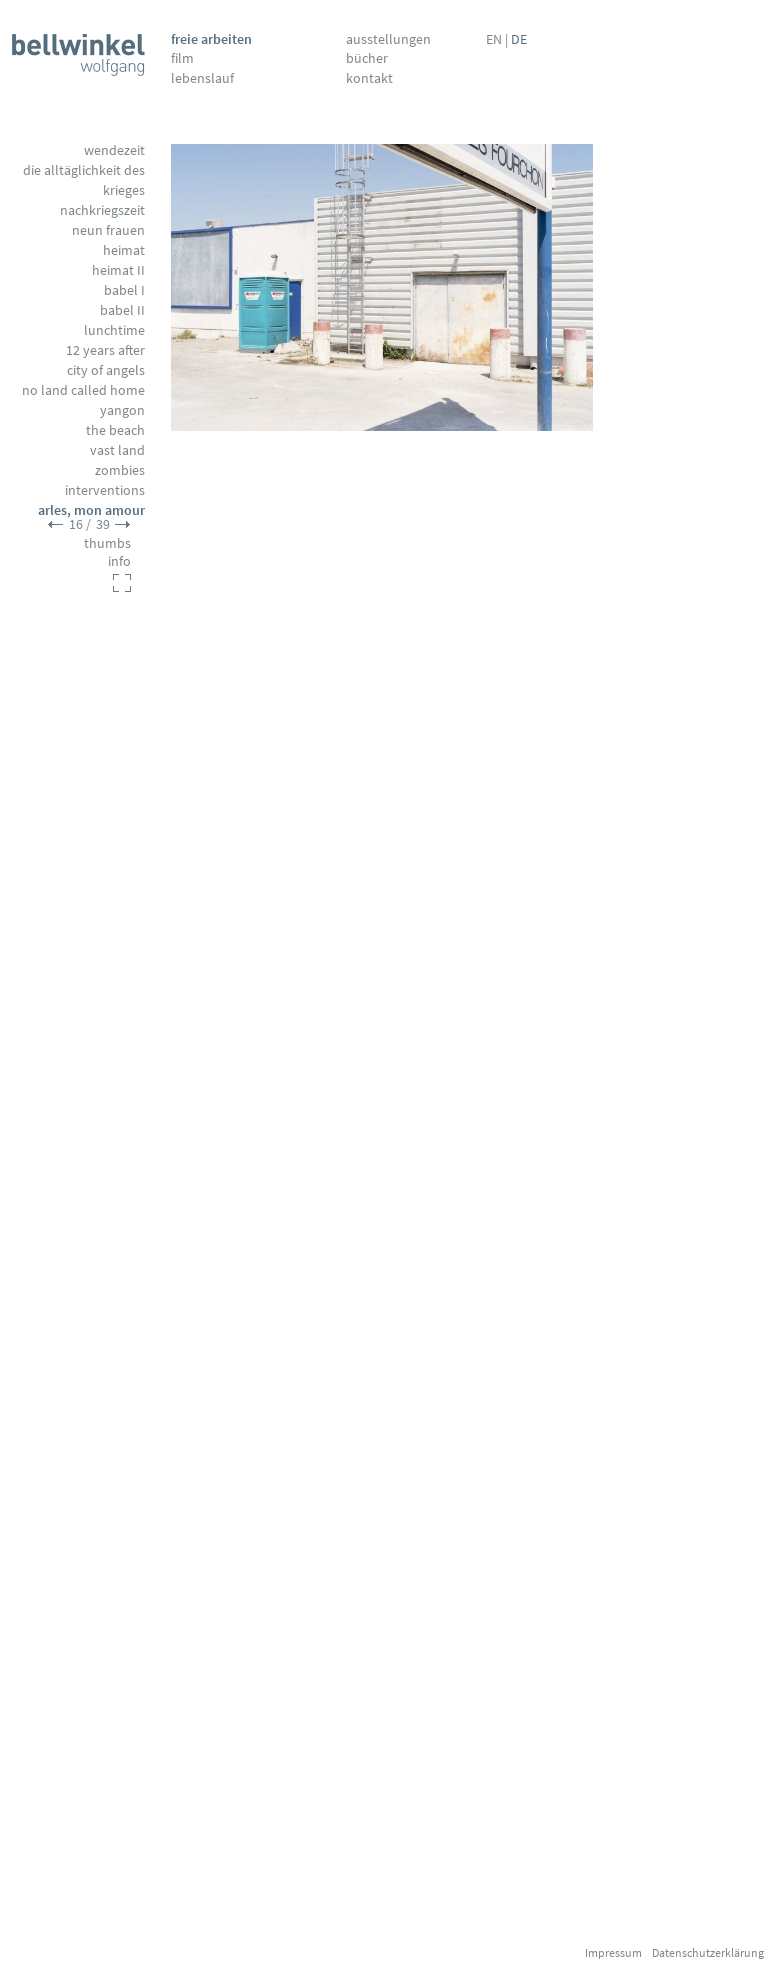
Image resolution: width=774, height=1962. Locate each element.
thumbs (107, 543)
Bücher (367, 58)
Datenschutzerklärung (708, 1952)
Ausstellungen (388, 39)
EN (494, 39)
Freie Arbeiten (211, 39)
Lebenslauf (202, 78)
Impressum (613, 1952)
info (119, 561)
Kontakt (369, 78)
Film (182, 58)
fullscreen (122, 583)
